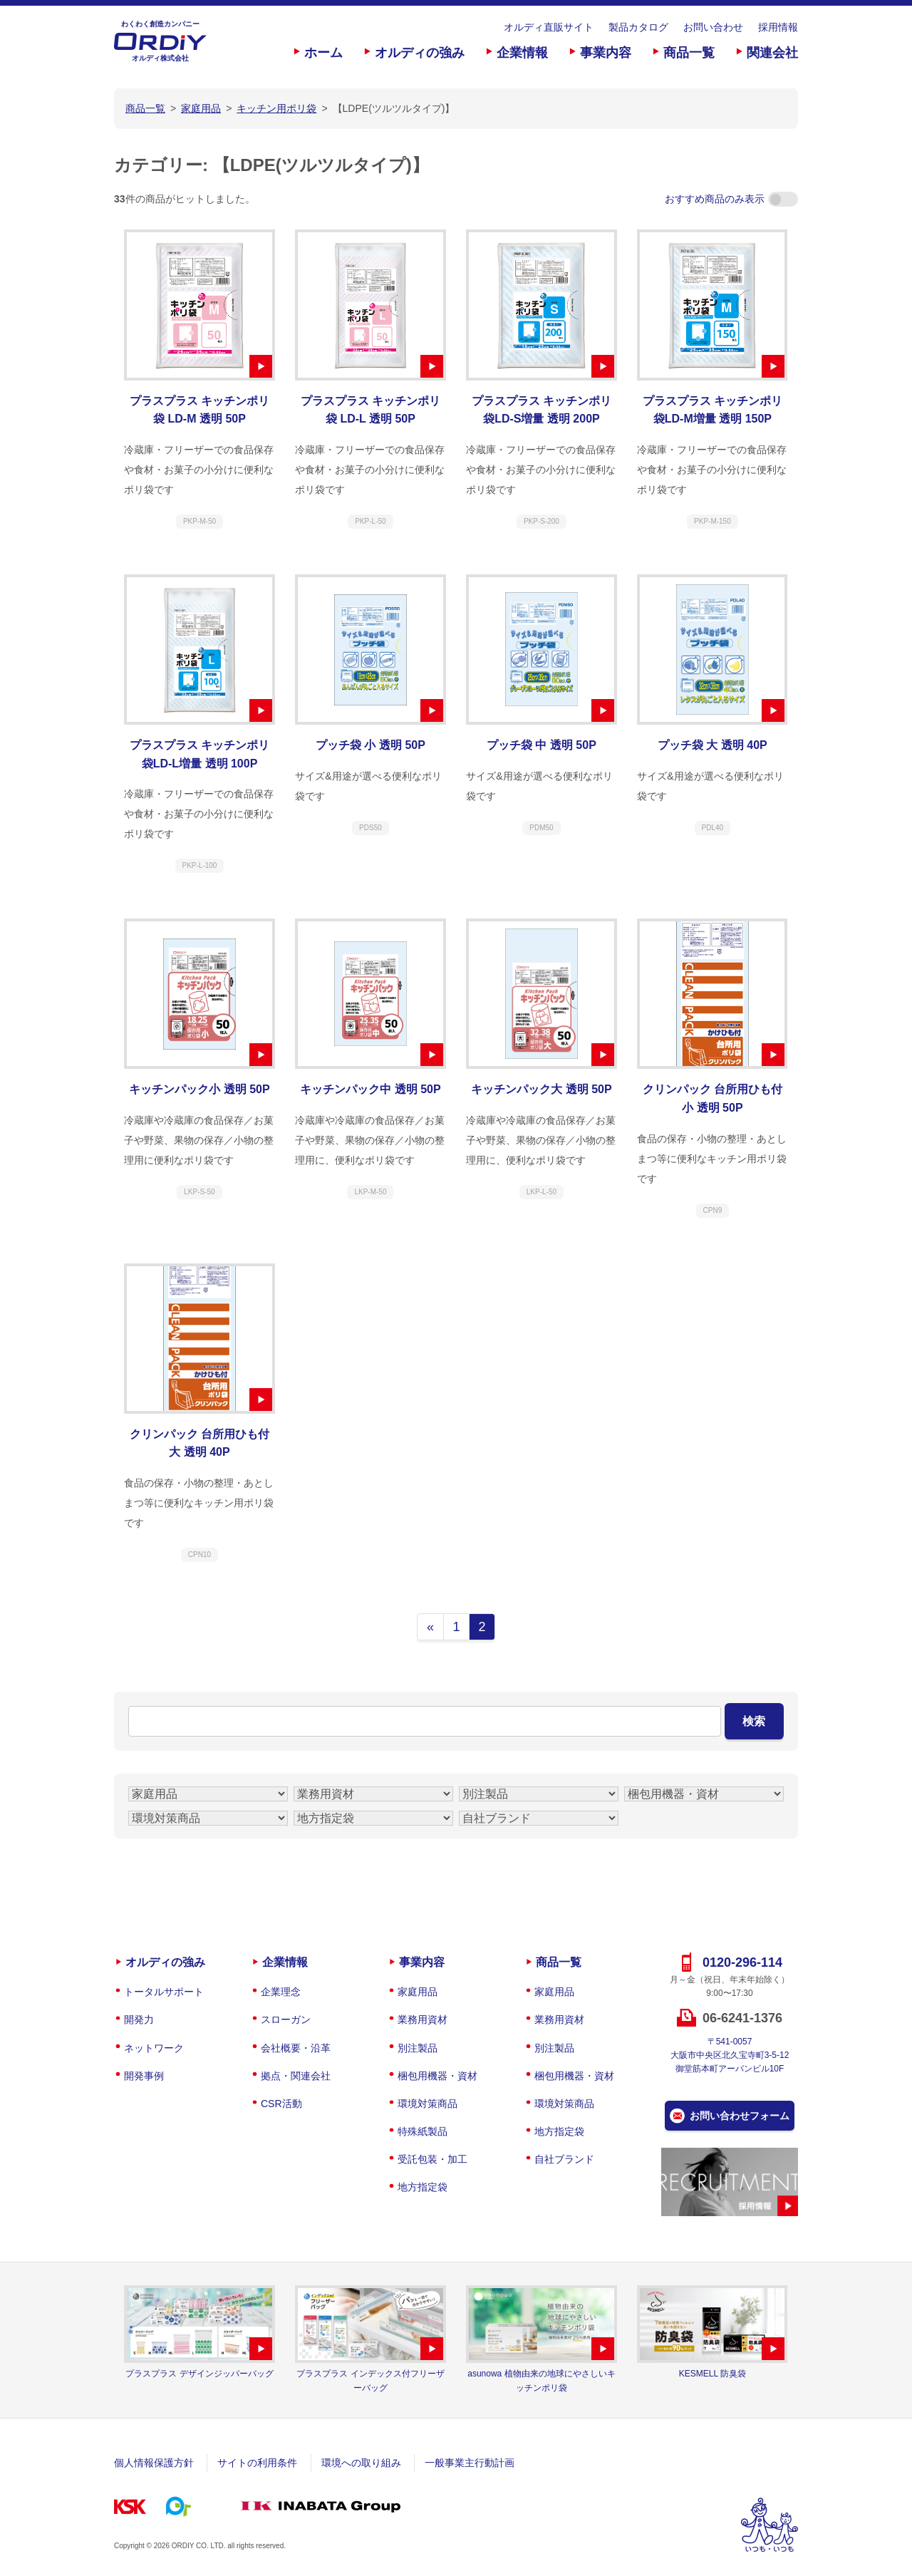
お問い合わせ (713, 27)
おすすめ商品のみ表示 (731, 199)
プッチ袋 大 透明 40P (712, 745)
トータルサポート (164, 1991)
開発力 (139, 2019)
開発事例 (144, 2075)
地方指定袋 (422, 2187)
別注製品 (417, 2048)
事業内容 (605, 53)
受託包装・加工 (432, 2159)
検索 (753, 1721)
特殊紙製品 (422, 2131)
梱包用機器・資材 (437, 2075)
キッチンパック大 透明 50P (541, 1089)
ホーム (323, 53)
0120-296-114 (742, 1962)
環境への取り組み (361, 2462)
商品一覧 (689, 53)
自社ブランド (564, 2159)
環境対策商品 (427, 2103)
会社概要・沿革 (296, 2048)
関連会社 (772, 53)
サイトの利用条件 (257, 2462)
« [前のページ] (430, 1627)
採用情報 (778, 27)
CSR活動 (281, 2103)
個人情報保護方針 (154, 2462)
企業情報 (522, 53)
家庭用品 (417, 1991)
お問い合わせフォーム (739, 2115)
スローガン (286, 2019)
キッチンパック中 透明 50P (370, 1089)
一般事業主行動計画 (469, 2462)
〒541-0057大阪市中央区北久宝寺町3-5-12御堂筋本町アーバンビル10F (729, 2055)
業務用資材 (422, 2019)
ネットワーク (154, 2048)
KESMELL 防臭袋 (712, 2374)
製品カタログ (638, 27)
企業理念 (281, 1991)
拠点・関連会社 (296, 2075)
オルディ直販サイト (549, 27)
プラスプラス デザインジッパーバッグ (199, 2374)
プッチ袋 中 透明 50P (541, 745)
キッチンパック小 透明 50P (199, 1089)
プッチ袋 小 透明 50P (370, 745)
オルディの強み (420, 53)
